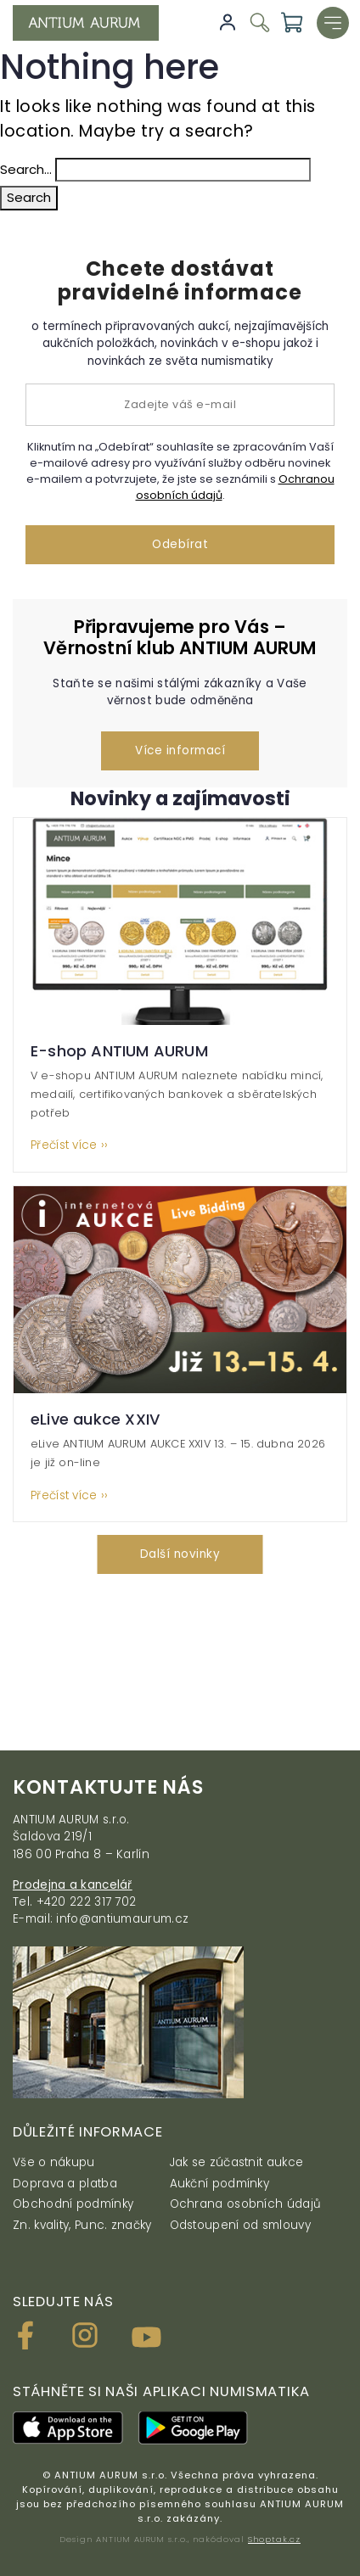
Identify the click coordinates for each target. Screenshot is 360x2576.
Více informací (180, 750)
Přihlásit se (227, 22)
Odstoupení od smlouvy (240, 2225)
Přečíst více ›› (70, 1145)
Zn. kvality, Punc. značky (82, 2225)
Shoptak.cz (274, 2539)
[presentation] (17, 1669)
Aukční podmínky (220, 2184)
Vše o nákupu (54, 2162)
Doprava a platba (65, 2184)
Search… (26, 169)
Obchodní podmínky (73, 2204)
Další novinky (180, 1554)
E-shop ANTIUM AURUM (119, 1050)
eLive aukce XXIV (95, 1419)
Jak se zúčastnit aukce (237, 2162)
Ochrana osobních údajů (246, 2204)
